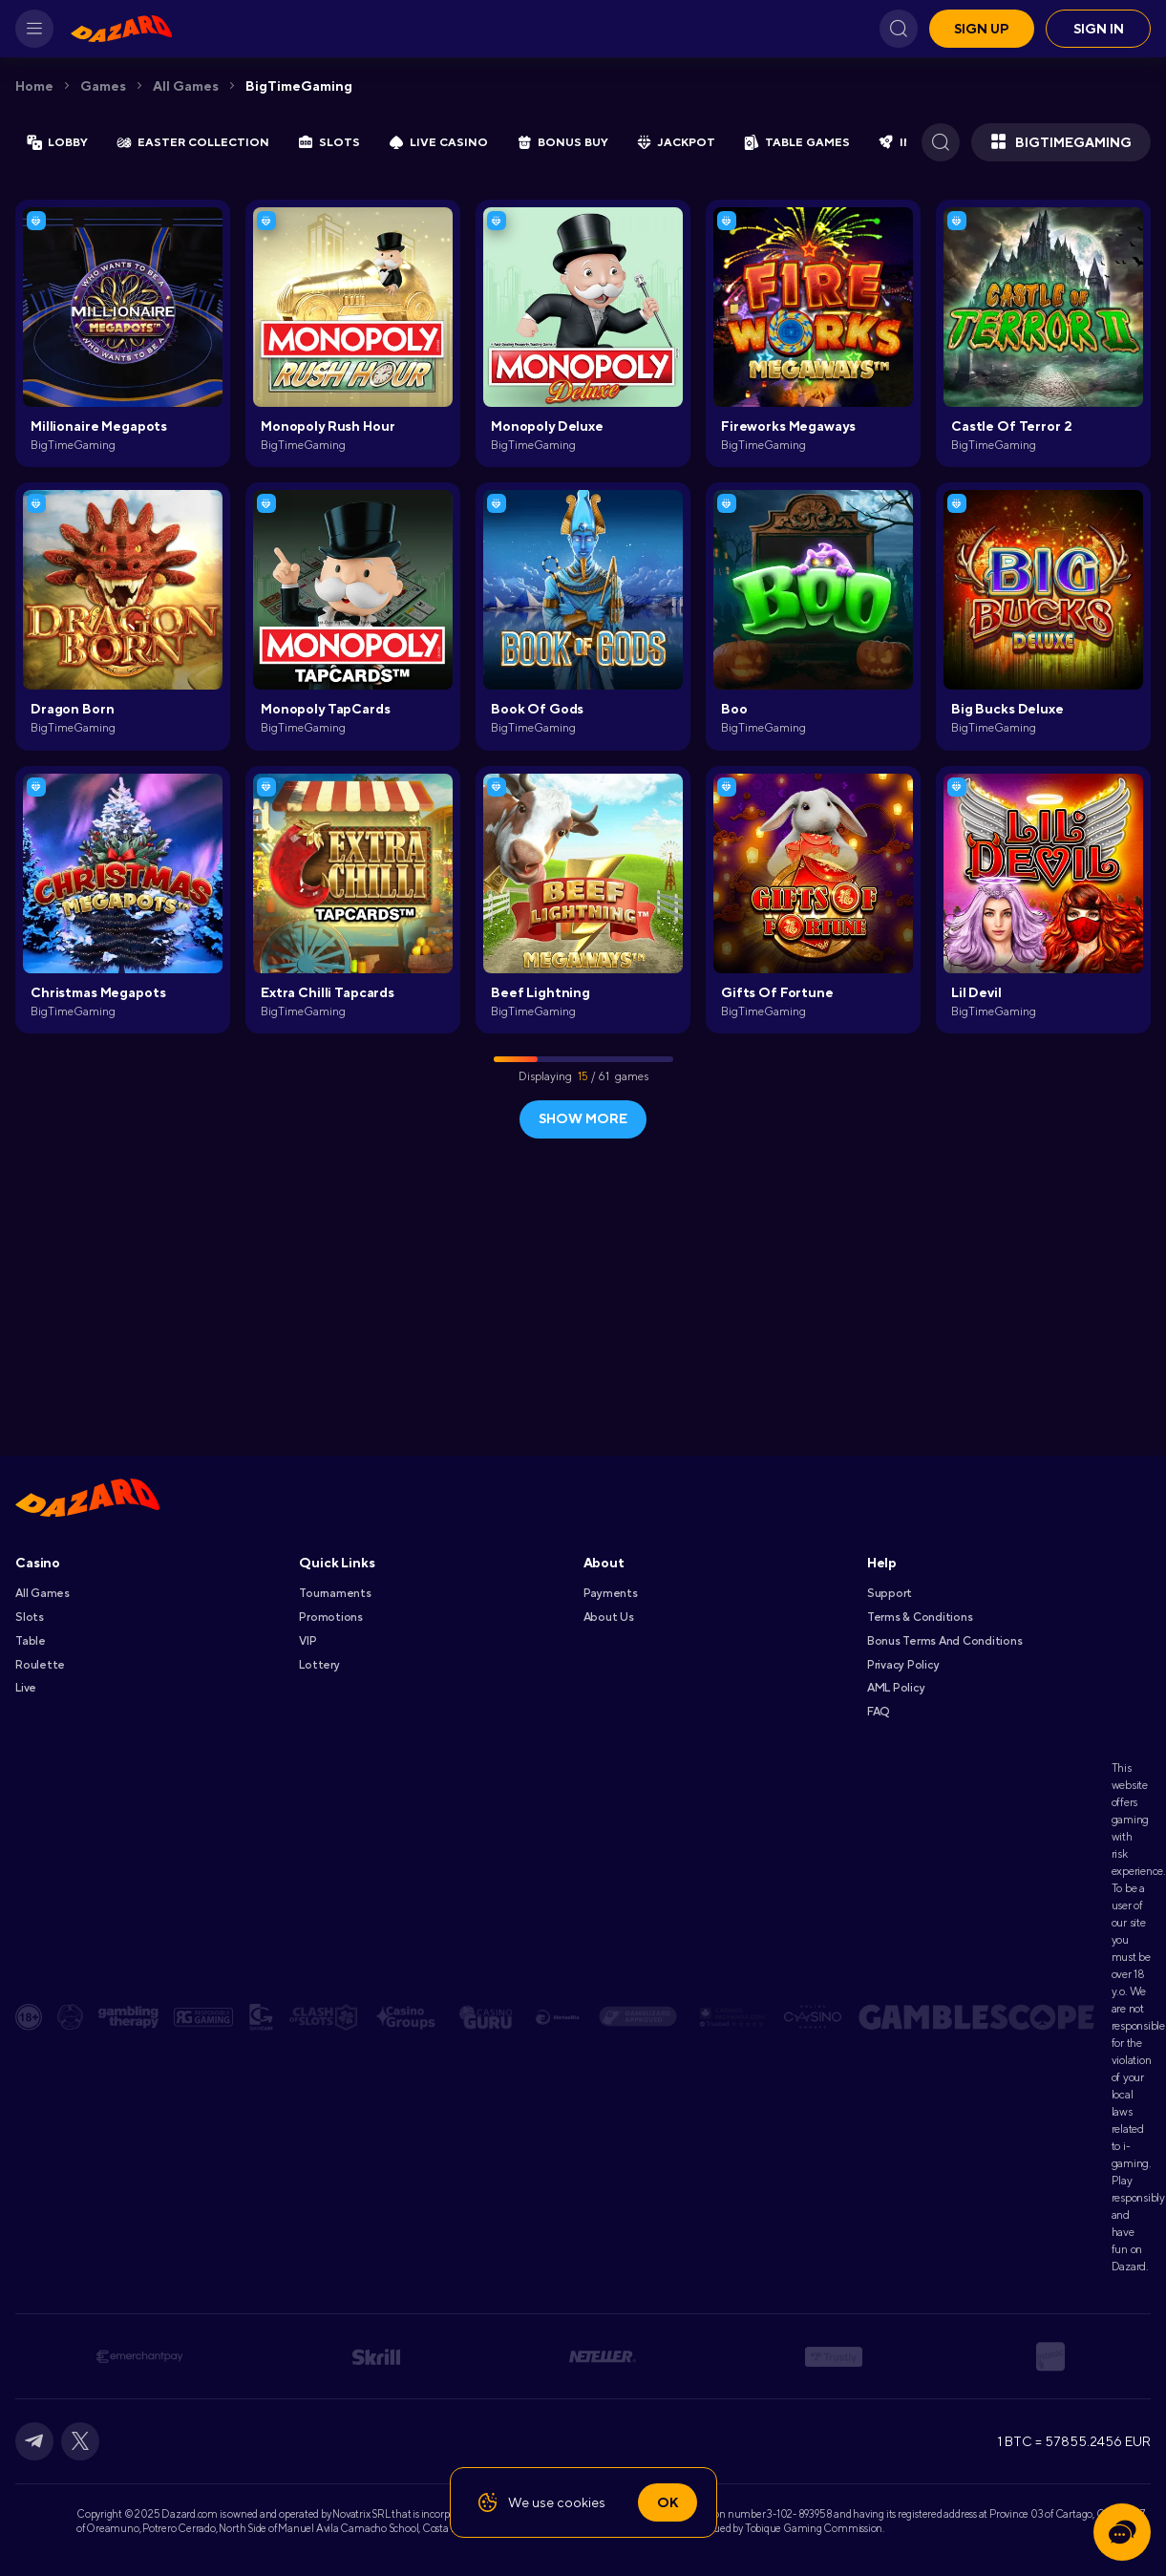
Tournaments (335, 1593)
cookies (581, 2502)
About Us (608, 1617)
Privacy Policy (903, 1664)
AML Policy (896, 1687)
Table (30, 1641)
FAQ (878, 1711)
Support (889, 1593)
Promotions (331, 1617)
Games (103, 86)
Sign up (981, 28)
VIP (307, 1641)
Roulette (40, 1664)
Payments (610, 1593)
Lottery (319, 1664)
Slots (29, 1617)
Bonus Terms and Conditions (945, 1641)
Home (34, 86)
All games (186, 86)
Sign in (1098, 28)
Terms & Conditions (920, 1617)
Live (25, 1687)
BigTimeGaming (298, 86)
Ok (667, 2502)
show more (583, 1118)
